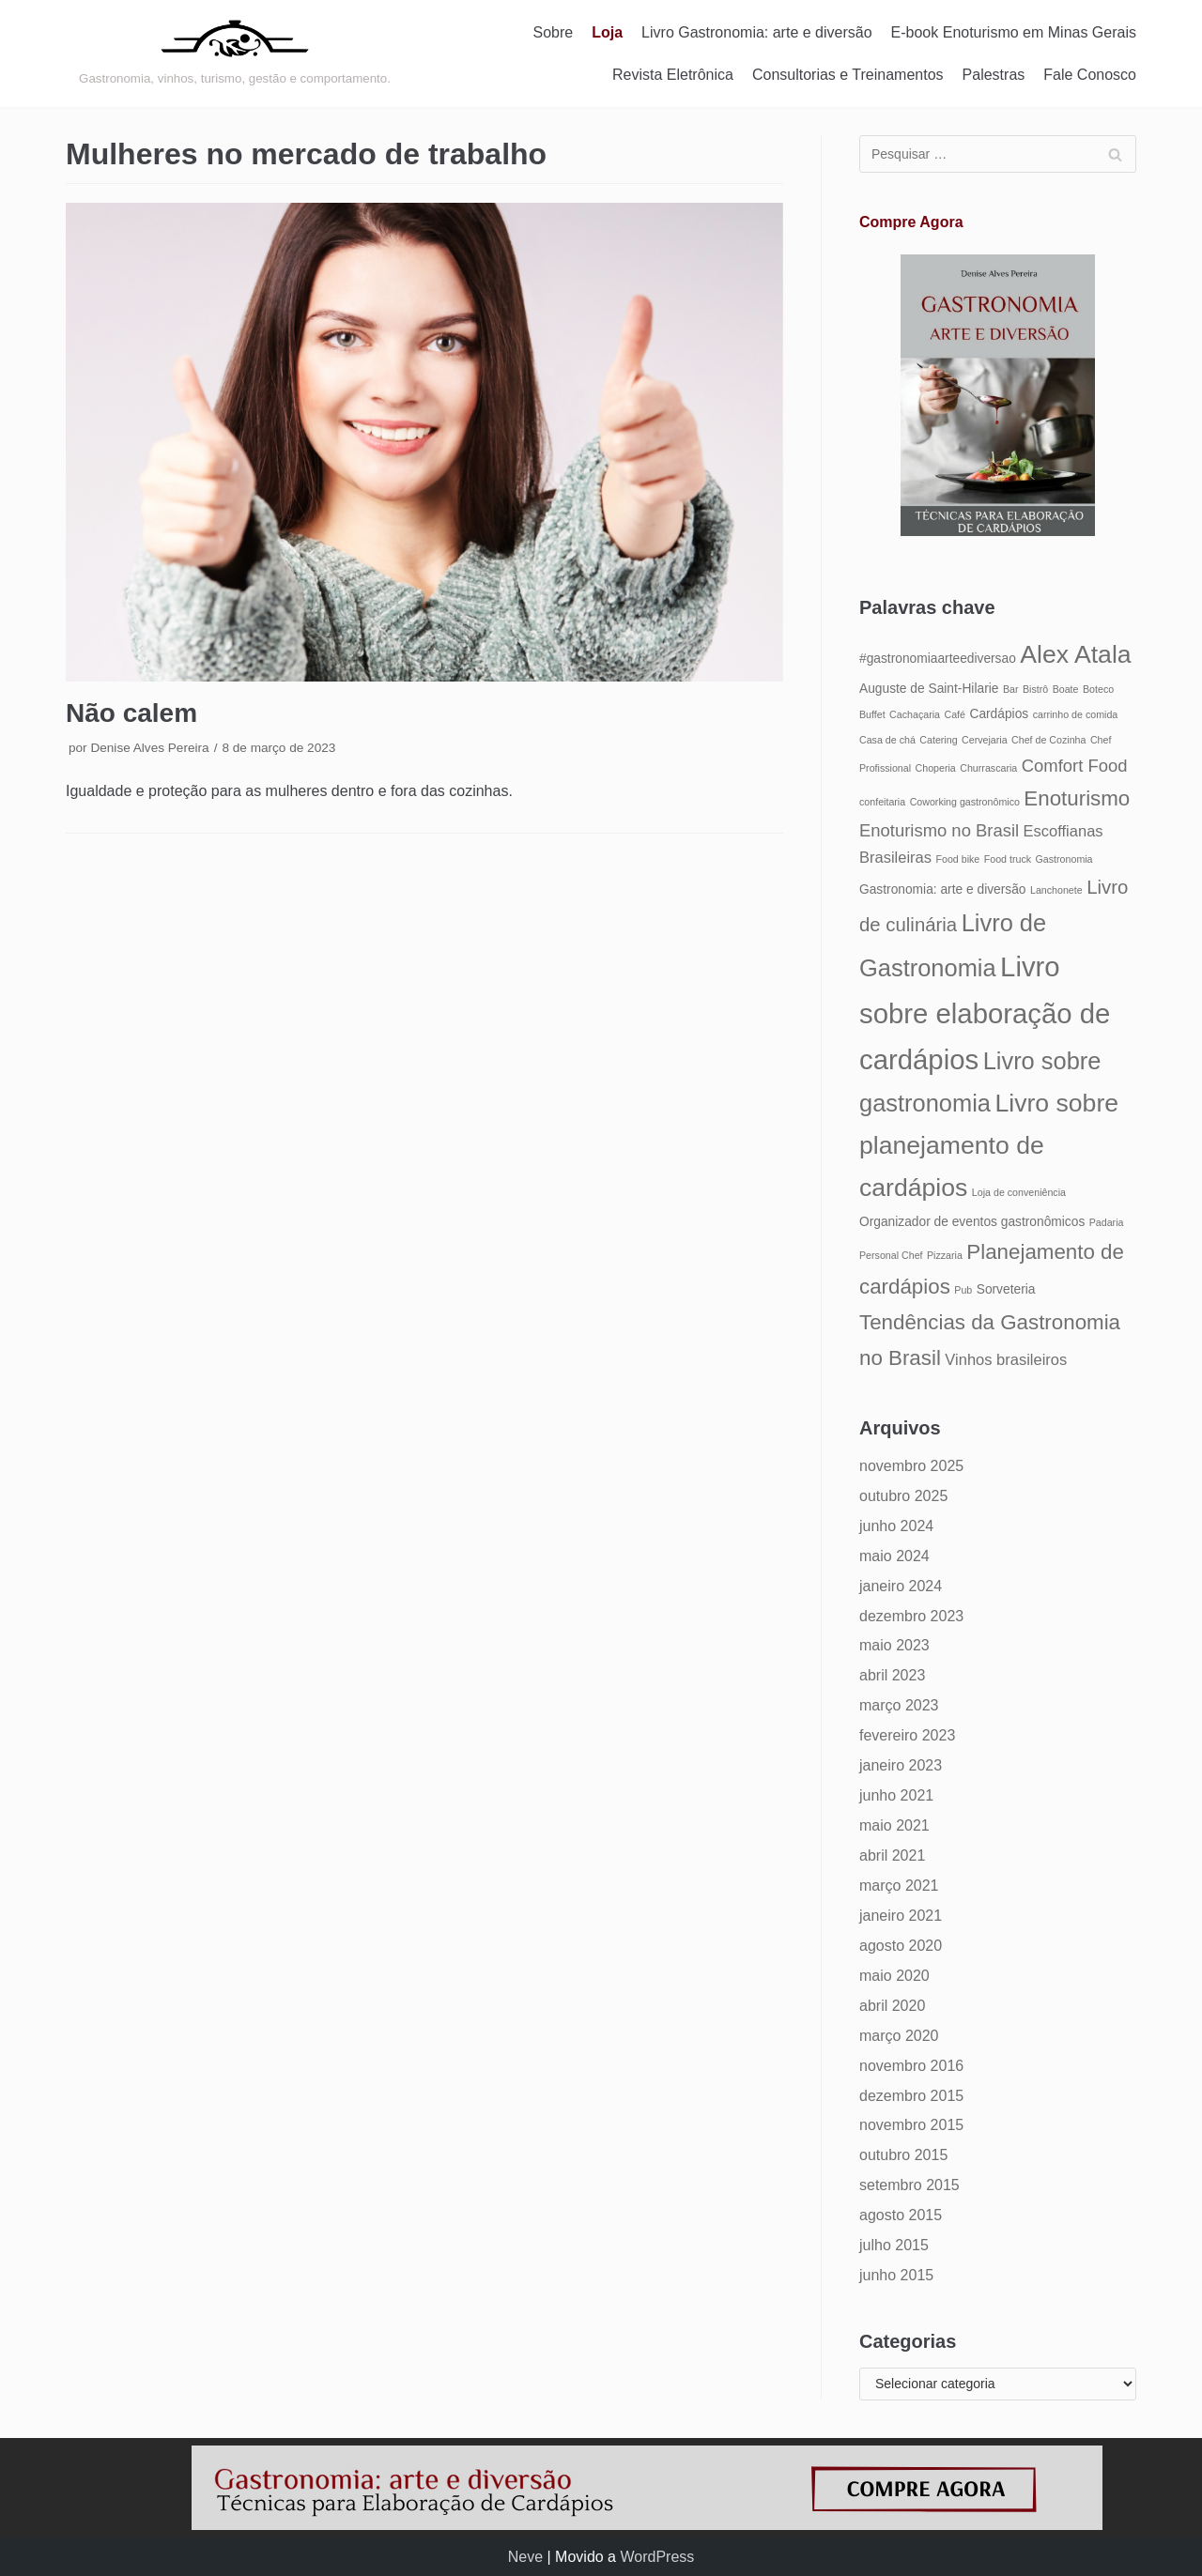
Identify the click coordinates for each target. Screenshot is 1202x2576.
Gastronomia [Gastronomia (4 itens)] (1064, 859)
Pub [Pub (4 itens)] (963, 1290)
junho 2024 (896, 1526)
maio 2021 (894, 1825)
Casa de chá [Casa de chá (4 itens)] (887, 739)
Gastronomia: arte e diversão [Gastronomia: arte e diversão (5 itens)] (942, 889)
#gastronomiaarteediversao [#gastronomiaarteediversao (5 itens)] (937, 659)
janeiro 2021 (900, 1916)
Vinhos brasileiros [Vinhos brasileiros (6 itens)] (1006, 1359)
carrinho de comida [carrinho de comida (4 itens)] (1075, 714)
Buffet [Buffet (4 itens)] (872, 714)
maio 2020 (894, 1976)
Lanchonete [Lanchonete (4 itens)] (1056, 890)
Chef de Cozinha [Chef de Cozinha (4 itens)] (1048, 739)
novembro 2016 (911, 2066)
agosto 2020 (900, 1946)
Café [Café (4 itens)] (954, 714)
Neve (525, 2557)
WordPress (657, 2557)
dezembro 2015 (911, 2096)
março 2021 (899, 1886)
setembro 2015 (909, 2185)
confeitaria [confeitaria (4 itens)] (882, 801)
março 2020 (899, 2036)
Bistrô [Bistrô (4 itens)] (1035, 689)
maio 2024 (894, 1556)
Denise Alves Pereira (149, 748)
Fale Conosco (1089, 75)
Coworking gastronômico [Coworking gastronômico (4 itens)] (965, 801)
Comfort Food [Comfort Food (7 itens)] (1075, 765)
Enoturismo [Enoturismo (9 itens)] (1077, 798)
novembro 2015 (911, 2125)
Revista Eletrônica (672, 75)
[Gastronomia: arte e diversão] (235, 53)
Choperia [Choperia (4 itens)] (936, 768)
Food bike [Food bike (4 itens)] (957, 859)
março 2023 (899, 1705)
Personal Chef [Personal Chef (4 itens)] (891, 1255)
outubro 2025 (903, 1496)
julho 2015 (894, 2245)
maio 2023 (894, 1645)
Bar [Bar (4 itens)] (1011, 689)
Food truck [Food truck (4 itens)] (1007, 859)
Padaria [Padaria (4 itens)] (1106, 1222)
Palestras (994, 75)
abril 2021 (892, 1855)
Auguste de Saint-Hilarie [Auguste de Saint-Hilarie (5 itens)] (928, 689)
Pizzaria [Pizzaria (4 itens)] (945, 1255)
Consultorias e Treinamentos (848, 75)
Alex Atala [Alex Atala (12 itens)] (1075, 654)
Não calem (131, 713)
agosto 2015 (900, 2215)
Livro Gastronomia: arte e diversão (756, 32)
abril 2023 (892, 1675)
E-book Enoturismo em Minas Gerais (1013, 32)
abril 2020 (892, 2006)
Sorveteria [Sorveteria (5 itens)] (1006, 1289)
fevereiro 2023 (907, 1735)
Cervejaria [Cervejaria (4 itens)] (985, 739)
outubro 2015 (903, 2155)
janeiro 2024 (900, 1586)
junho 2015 (896, 2275)
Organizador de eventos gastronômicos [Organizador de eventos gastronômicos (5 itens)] (972, 1222)
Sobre (553, 32)
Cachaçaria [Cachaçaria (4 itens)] (914, 714)
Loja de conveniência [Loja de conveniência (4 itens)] (1019, 1192)
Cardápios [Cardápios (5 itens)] (998, 714)
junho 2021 (896, 1795)
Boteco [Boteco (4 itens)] (1098, 689)
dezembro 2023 (911, 1616)
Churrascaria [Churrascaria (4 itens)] (988, 768)
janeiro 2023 (900, 1765)
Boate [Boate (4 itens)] (1066, 689)
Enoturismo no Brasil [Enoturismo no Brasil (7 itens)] (939, 830)
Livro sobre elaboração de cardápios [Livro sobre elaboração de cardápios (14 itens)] (984, 1013)
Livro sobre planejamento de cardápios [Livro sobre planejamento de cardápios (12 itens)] (988, 1145)
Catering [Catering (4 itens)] (938, 739)
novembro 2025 (911, 1466)
